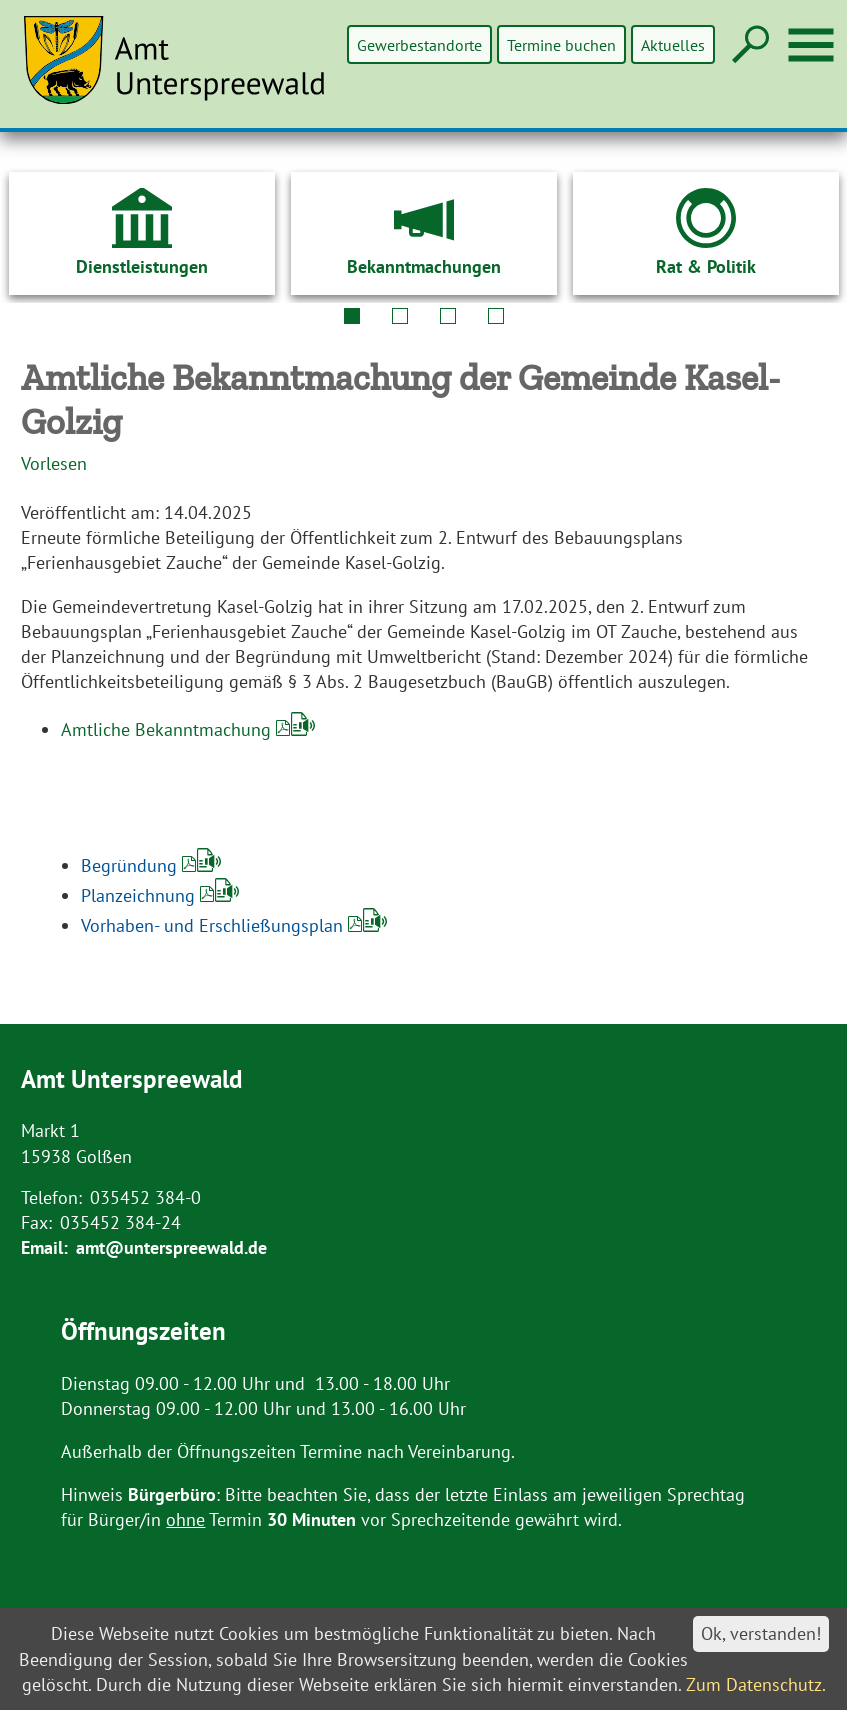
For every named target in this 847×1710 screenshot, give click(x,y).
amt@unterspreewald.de (171, 1247)
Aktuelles (673, 44)
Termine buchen (562, 44)
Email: (44, 1247)
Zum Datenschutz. (756, 1684)
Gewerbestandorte (421, 44)
